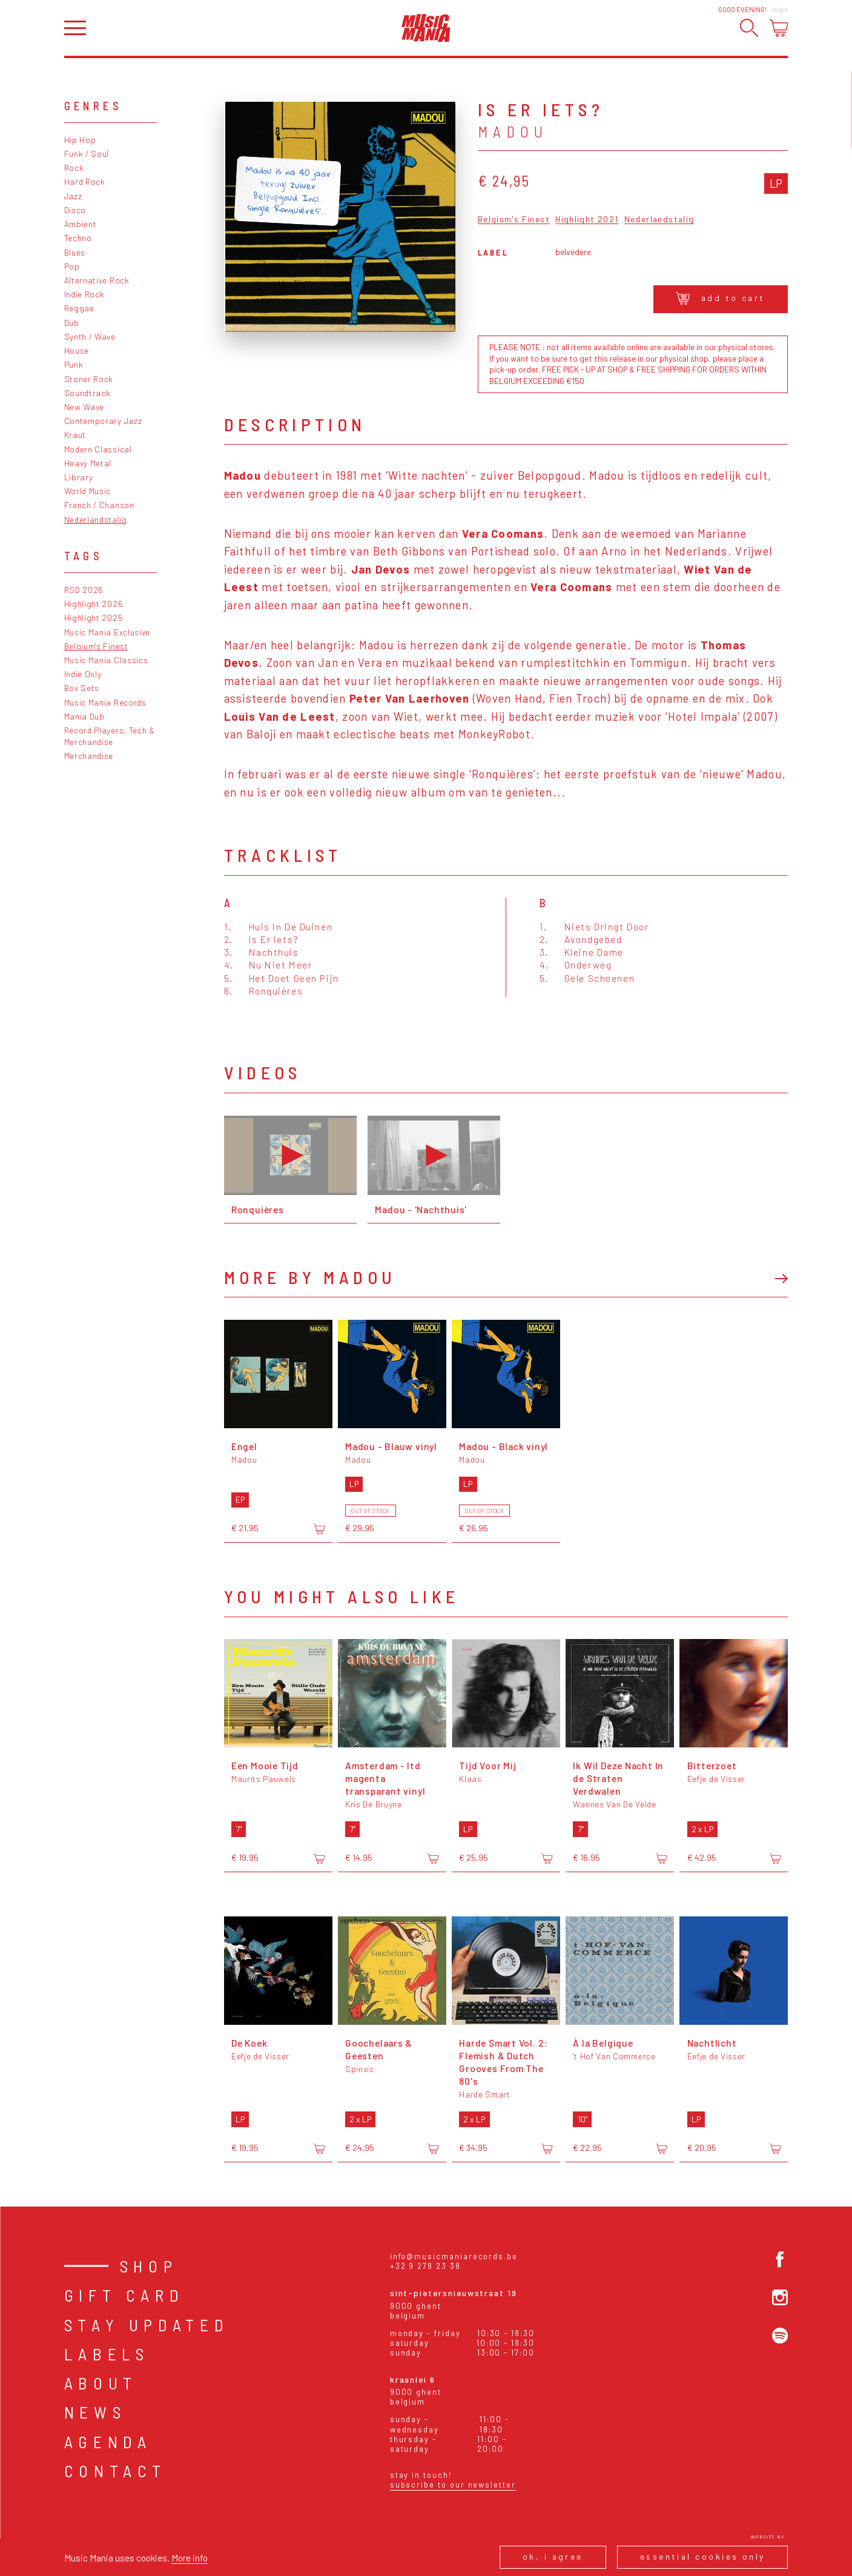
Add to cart (720, 298)
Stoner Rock (89, 379)
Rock (74, 167)
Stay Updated (147, 2324)
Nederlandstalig (95, 519)
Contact (115, 2470)
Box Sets (82, 688)
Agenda (108, 2441)
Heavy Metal (88, 463)
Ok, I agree (553, 2556)
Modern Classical (98, 449)
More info (189, 2557)
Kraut (75, 434)
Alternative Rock (97, 280)
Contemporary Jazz (103, 421)
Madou (513, 131)
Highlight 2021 (586, 219)
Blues (74, 252)
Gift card (124, 2295)
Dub (71, 322)
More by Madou (310, 1277)
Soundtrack (87, 393)
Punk (74, 364)
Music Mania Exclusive (107, 632)
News (95, 2412)
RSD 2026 (84, 589)
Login (780, 9)
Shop (149, 2266)
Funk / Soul (87, 153)
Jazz (73, 196)
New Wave (84, 407)
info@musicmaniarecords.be (454, 2256)
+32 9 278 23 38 (425, 2266)
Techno (78, 238)
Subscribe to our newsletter (453, 2484)
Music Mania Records (105, 702)
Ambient (80, 224)
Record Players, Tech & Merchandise (109, 736)
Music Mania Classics (106, 660)
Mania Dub (84, 716)
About (100, 2382)
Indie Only (83, 674)
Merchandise (89, 755)
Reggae (79, 308)
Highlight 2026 (94, 603)
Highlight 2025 (94, 617)
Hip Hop (80, 139)
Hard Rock (84, 181)
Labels (107, 2353)
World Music (87, 491)
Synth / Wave (90, 336)
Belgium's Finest (96, 646)
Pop (72, 266)
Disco (75, 210)
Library (78, 477)
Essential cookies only (702, 2556)
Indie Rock (84, 294)
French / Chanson (99, 505)
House (76, 350)
